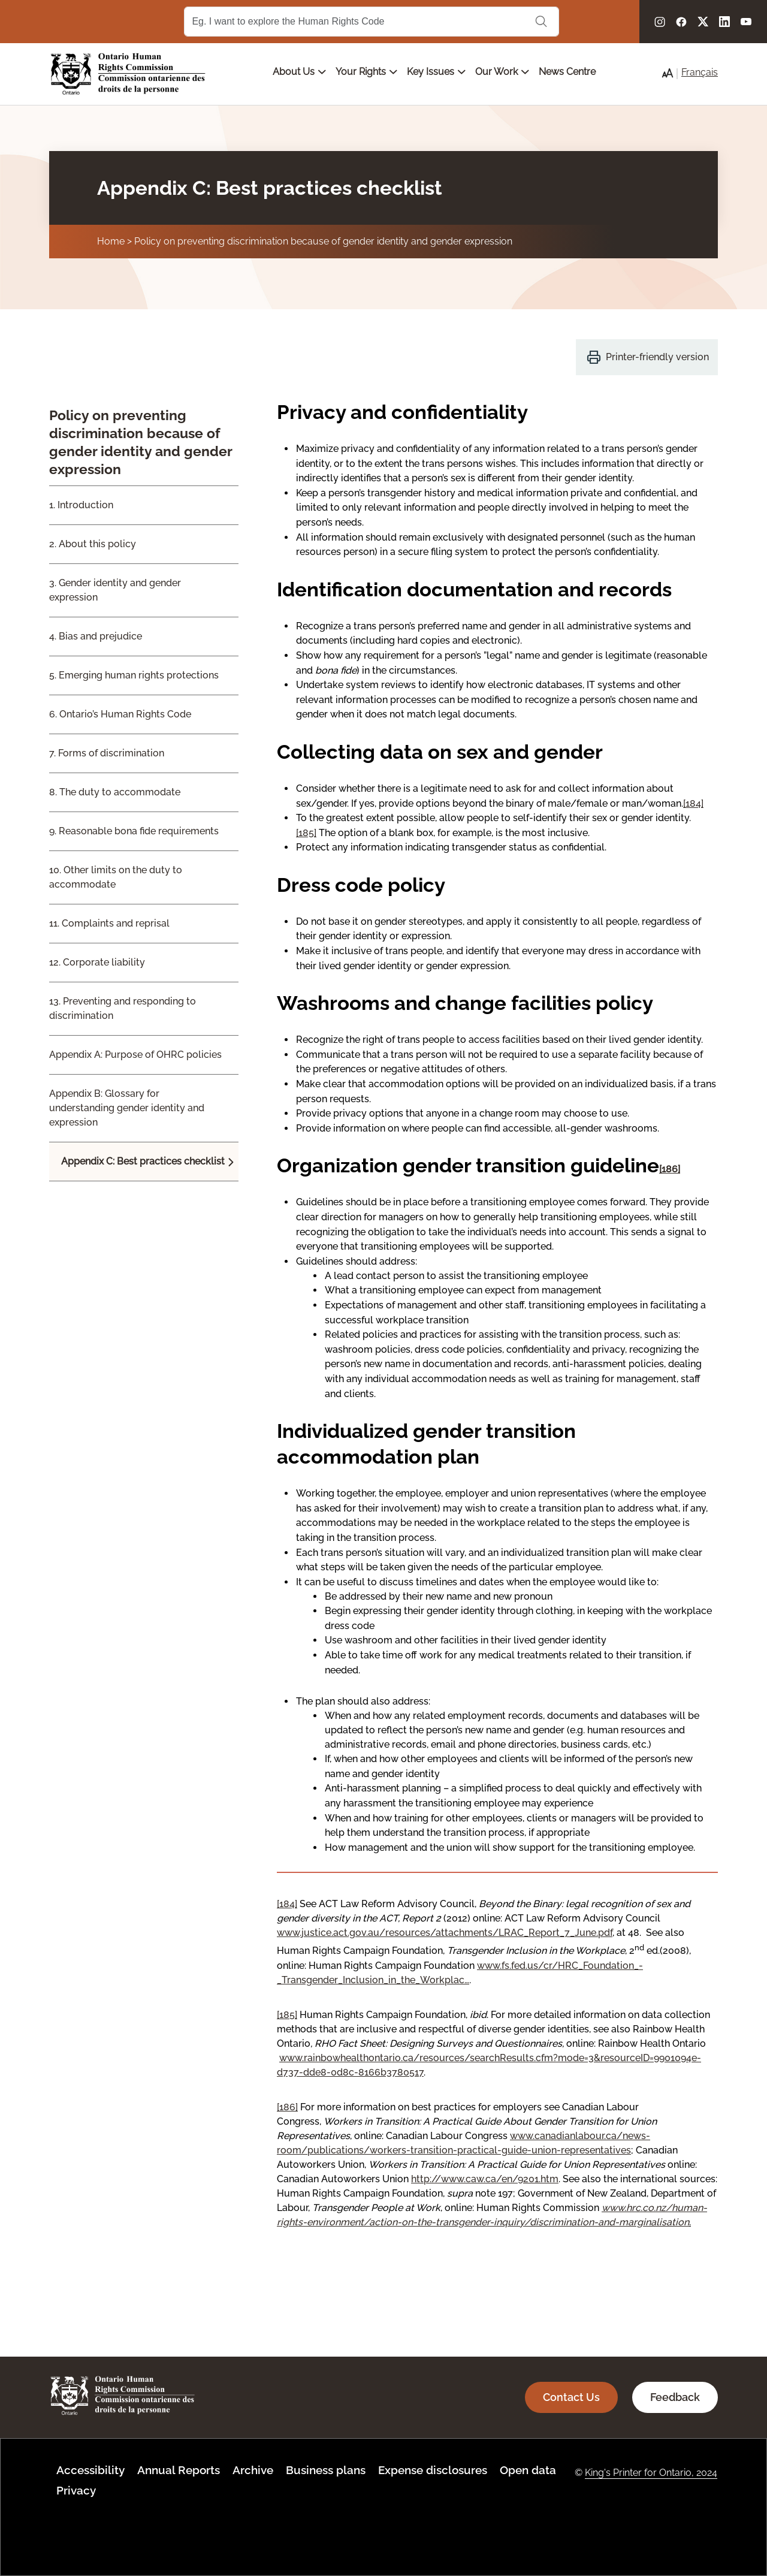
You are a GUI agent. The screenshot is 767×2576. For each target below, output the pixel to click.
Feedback (675, 2397)
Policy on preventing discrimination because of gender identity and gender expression (323, 241)
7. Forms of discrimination (106, 753)
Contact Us (571, 2397)
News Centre (567, 71)
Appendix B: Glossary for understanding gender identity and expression (126, 1108)
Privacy (76, 2490)
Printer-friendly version (657, 357)
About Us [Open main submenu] (299, 71)
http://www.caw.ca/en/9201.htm (484, 2179)
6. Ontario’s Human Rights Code (120, 714)
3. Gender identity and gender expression (115, 590)
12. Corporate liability (97, 962)
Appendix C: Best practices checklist (143, 1161)
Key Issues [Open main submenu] (436, 71)
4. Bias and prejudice (95, 636)
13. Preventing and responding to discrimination (122, 1008)
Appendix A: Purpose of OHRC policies (135, 1054)
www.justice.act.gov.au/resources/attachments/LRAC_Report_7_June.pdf (444, 1932)
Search (541, 21)
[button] (667, 73)
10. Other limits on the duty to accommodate (115, 877)
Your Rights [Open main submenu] (366, 71)
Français (699, 72)
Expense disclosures (432, 2470)
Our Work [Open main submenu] (502, 71)
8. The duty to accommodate (114, 792)
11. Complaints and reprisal (109, 923)
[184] (693, 803)
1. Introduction (81, 505)
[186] (669, 1169)
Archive (252, 2470)
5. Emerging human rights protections (134, 675)
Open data (528, 2470)
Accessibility (90, 2470)
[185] (306, 832)
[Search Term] (371, 22)
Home (111, 241)
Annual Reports (178, 2470)
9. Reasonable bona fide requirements (134, 831)
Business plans (326, 2470)
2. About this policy (92, 544)
